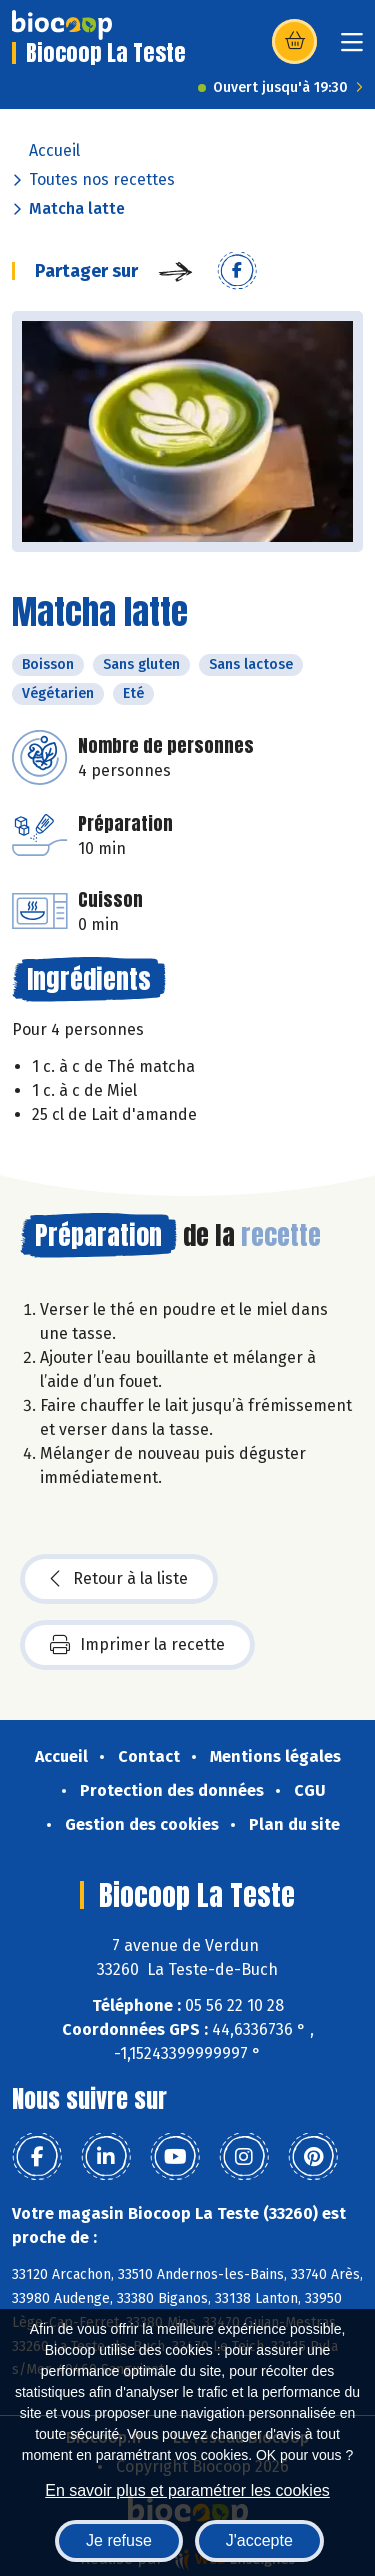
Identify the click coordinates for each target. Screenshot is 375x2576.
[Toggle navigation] (352, 48)
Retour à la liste (119, 1579)
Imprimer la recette (137, 1645)
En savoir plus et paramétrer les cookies (187, 2490)
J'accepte (259, 2540)
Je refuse (119, 2540)
